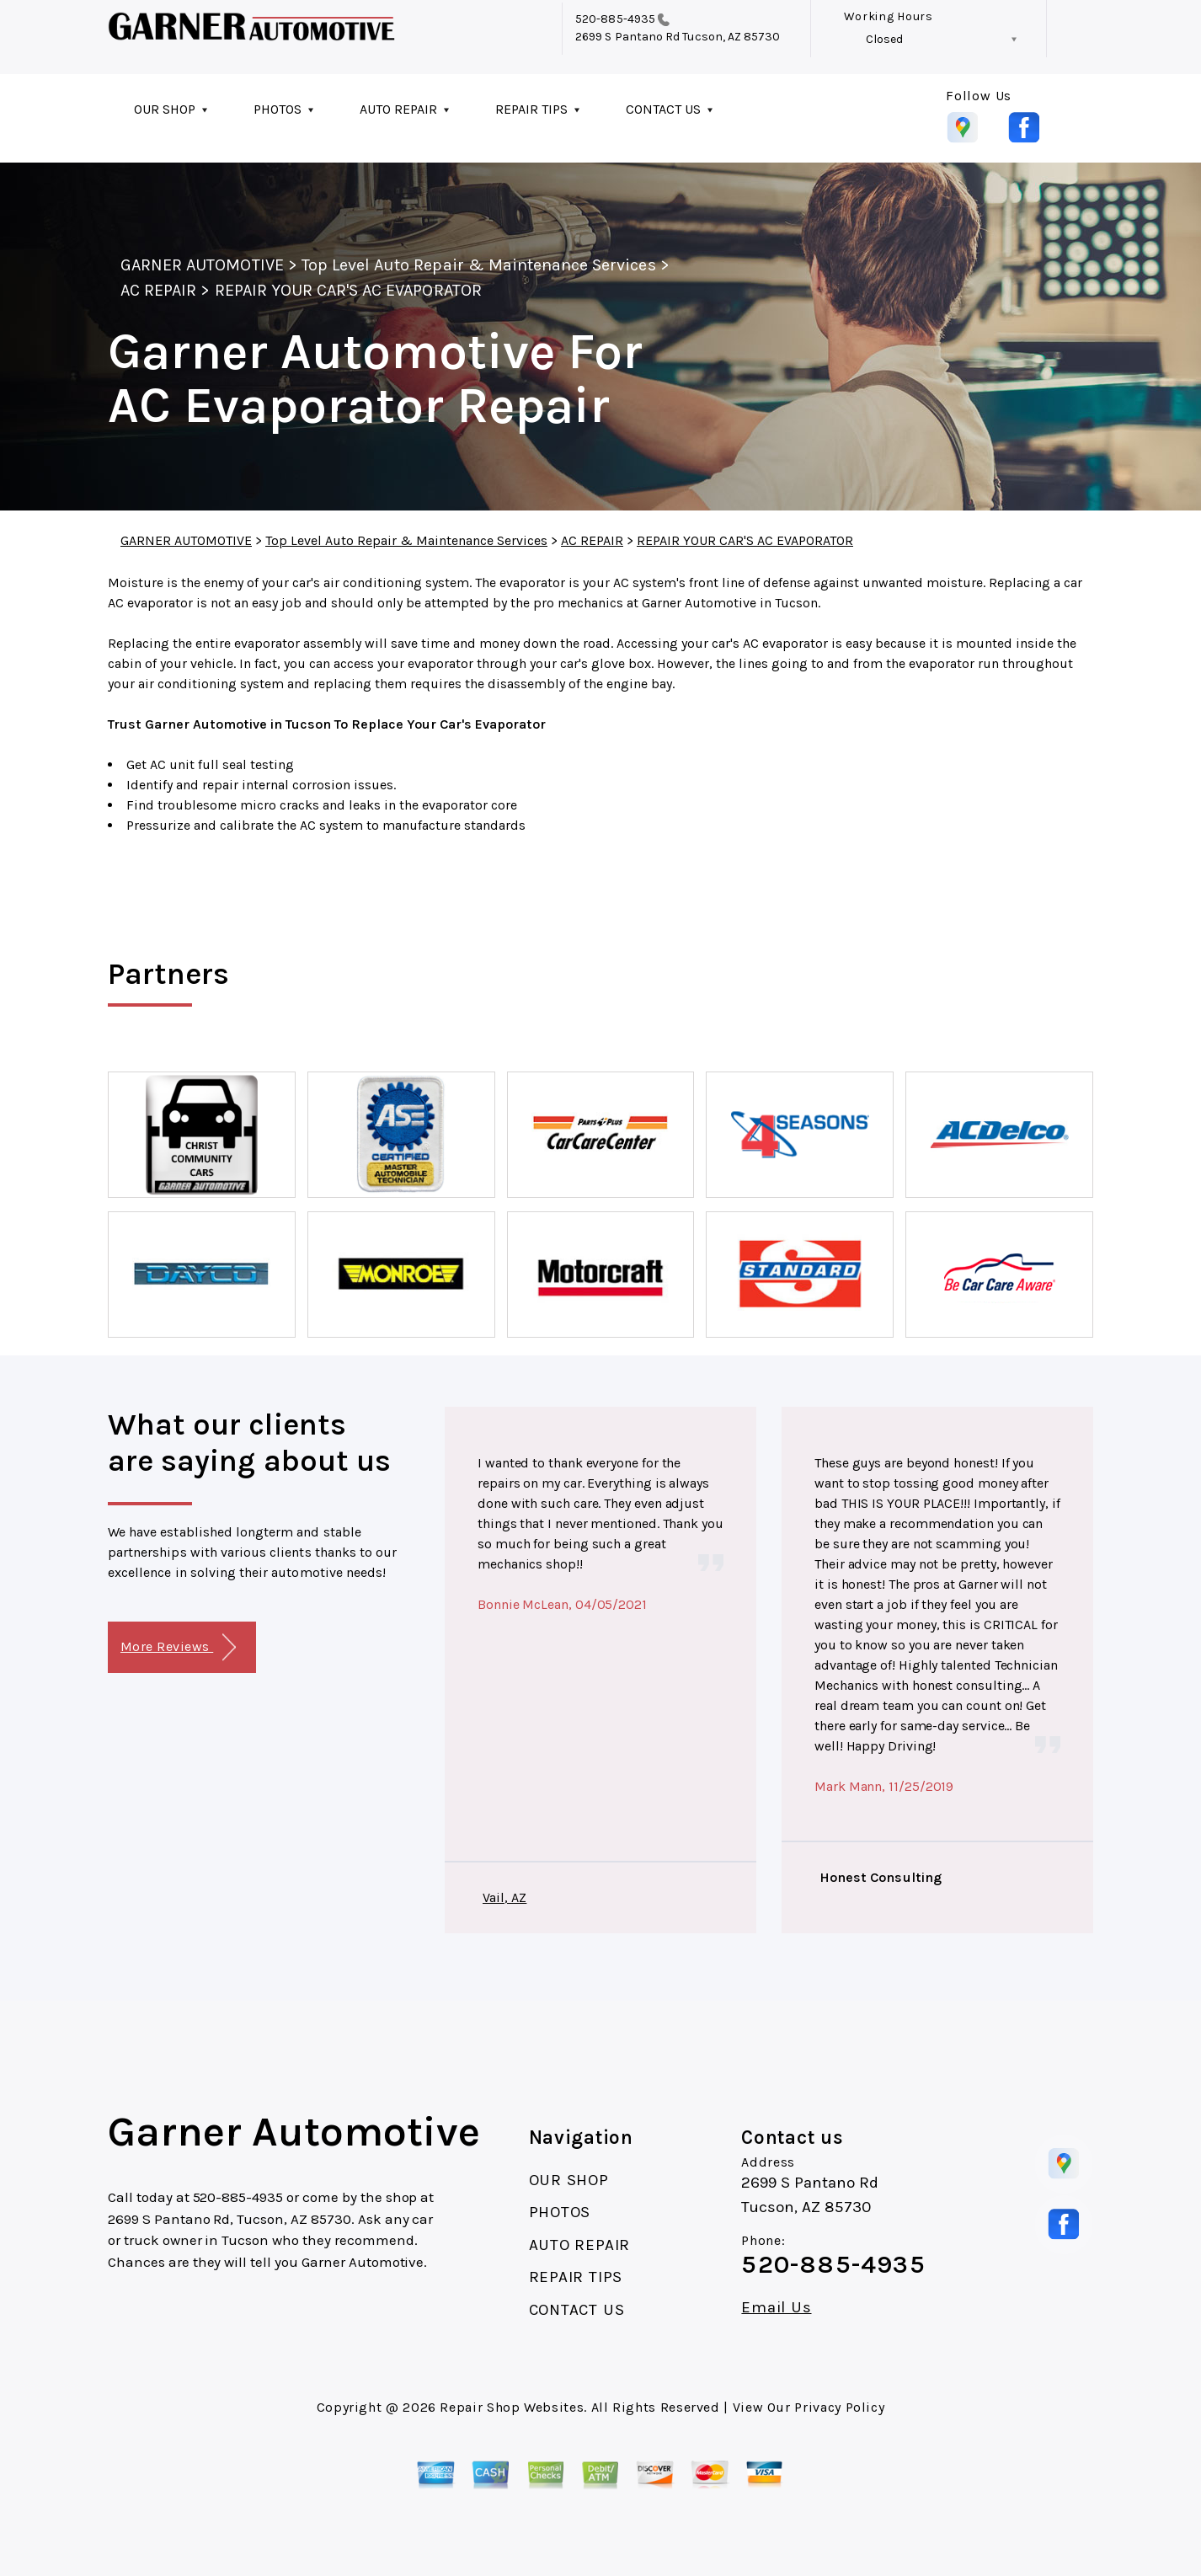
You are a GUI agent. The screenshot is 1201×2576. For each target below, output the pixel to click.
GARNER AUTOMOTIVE (202, 265)
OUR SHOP (164, 109)
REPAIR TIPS (531, 109)
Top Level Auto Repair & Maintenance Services (479, 265)
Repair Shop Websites (512, 2407)
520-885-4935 (615, 19)
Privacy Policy (839, 2407)
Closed (884, 39)
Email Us (776, 2308)
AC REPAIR (158, 290)
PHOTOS (278, 109)
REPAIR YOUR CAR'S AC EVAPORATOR (348, 290)
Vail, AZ (504, 1897)
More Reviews (178, 1647)
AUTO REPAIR (398, 109)
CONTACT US (663, 109)
